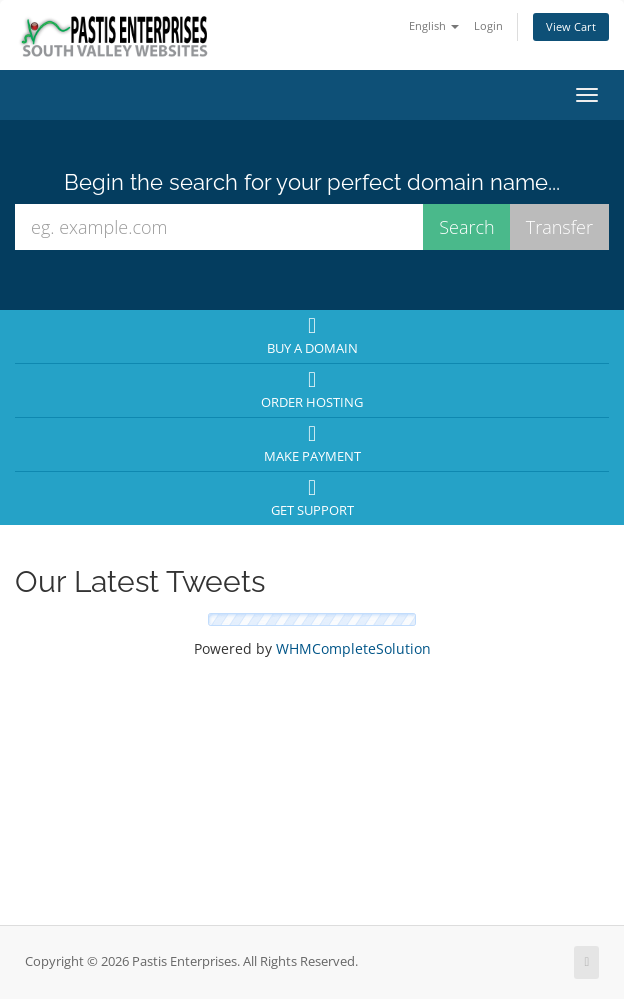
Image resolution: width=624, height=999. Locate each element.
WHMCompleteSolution (353, 648)
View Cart (571, 26)
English (434, 25)
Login (488, 25)
